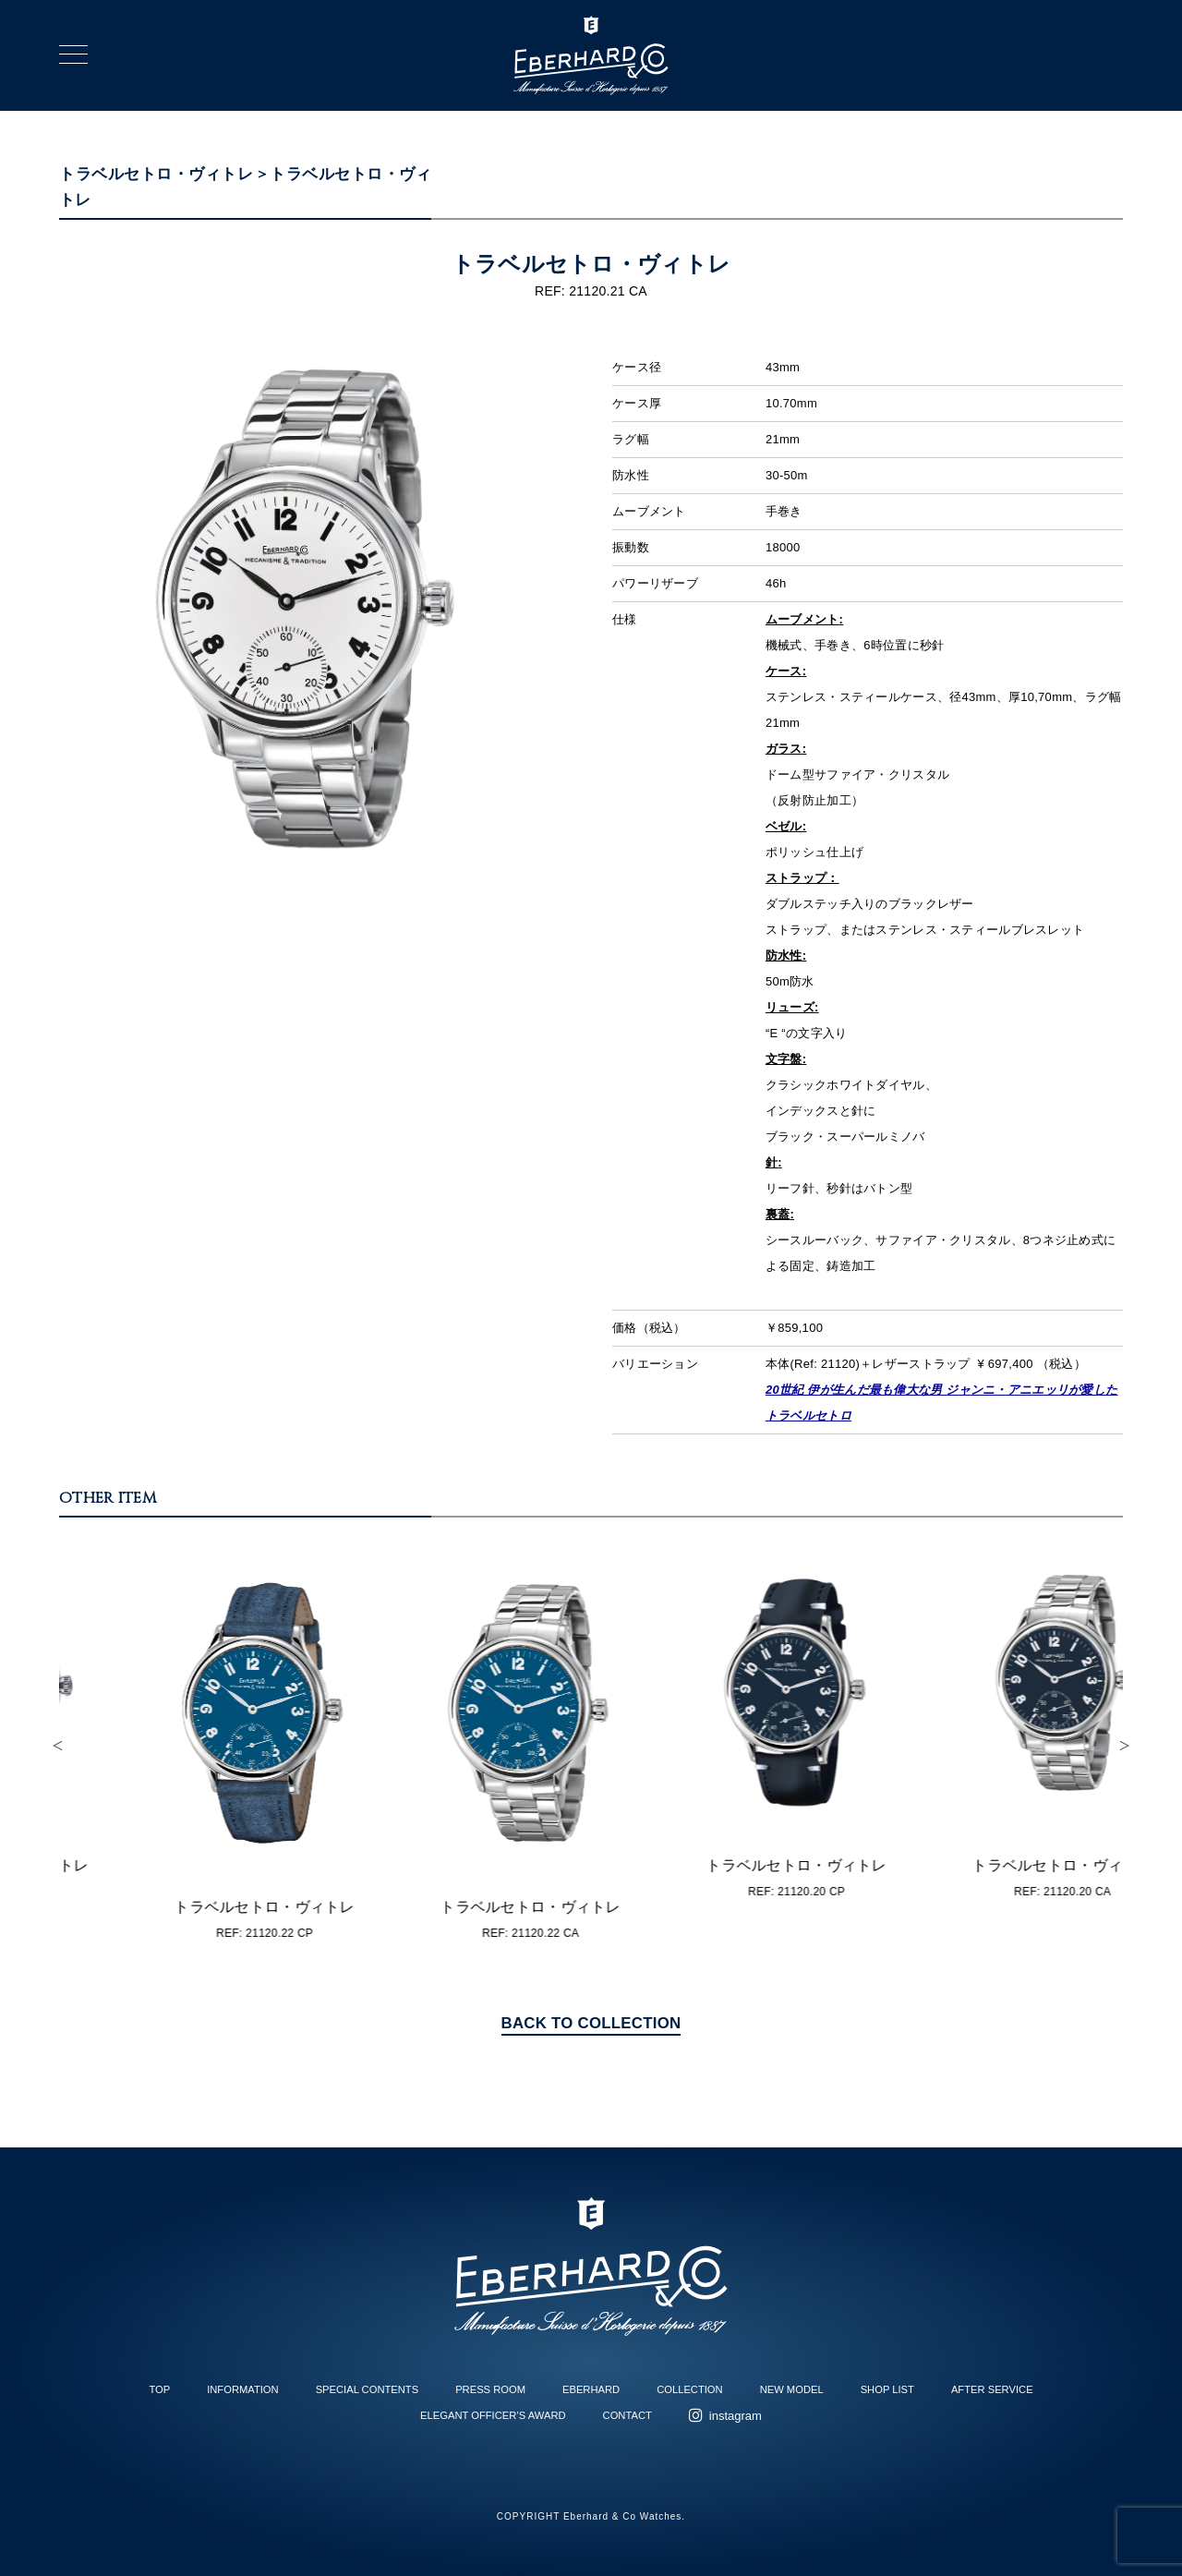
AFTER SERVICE (992, 2389)
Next (1125, 1745)
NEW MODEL (792, 2389)
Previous (57, 1745)
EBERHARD (591, 2389)
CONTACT (627, 2415)
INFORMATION (242, 2389)
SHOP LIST (887, 2389)
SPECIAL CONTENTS (367, 2389)
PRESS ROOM (490, 2389)
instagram (735, 2416)
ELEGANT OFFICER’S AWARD (492, 2415)
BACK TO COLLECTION (591, 2023)
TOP (159, 2389)
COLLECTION (690, 2389)
